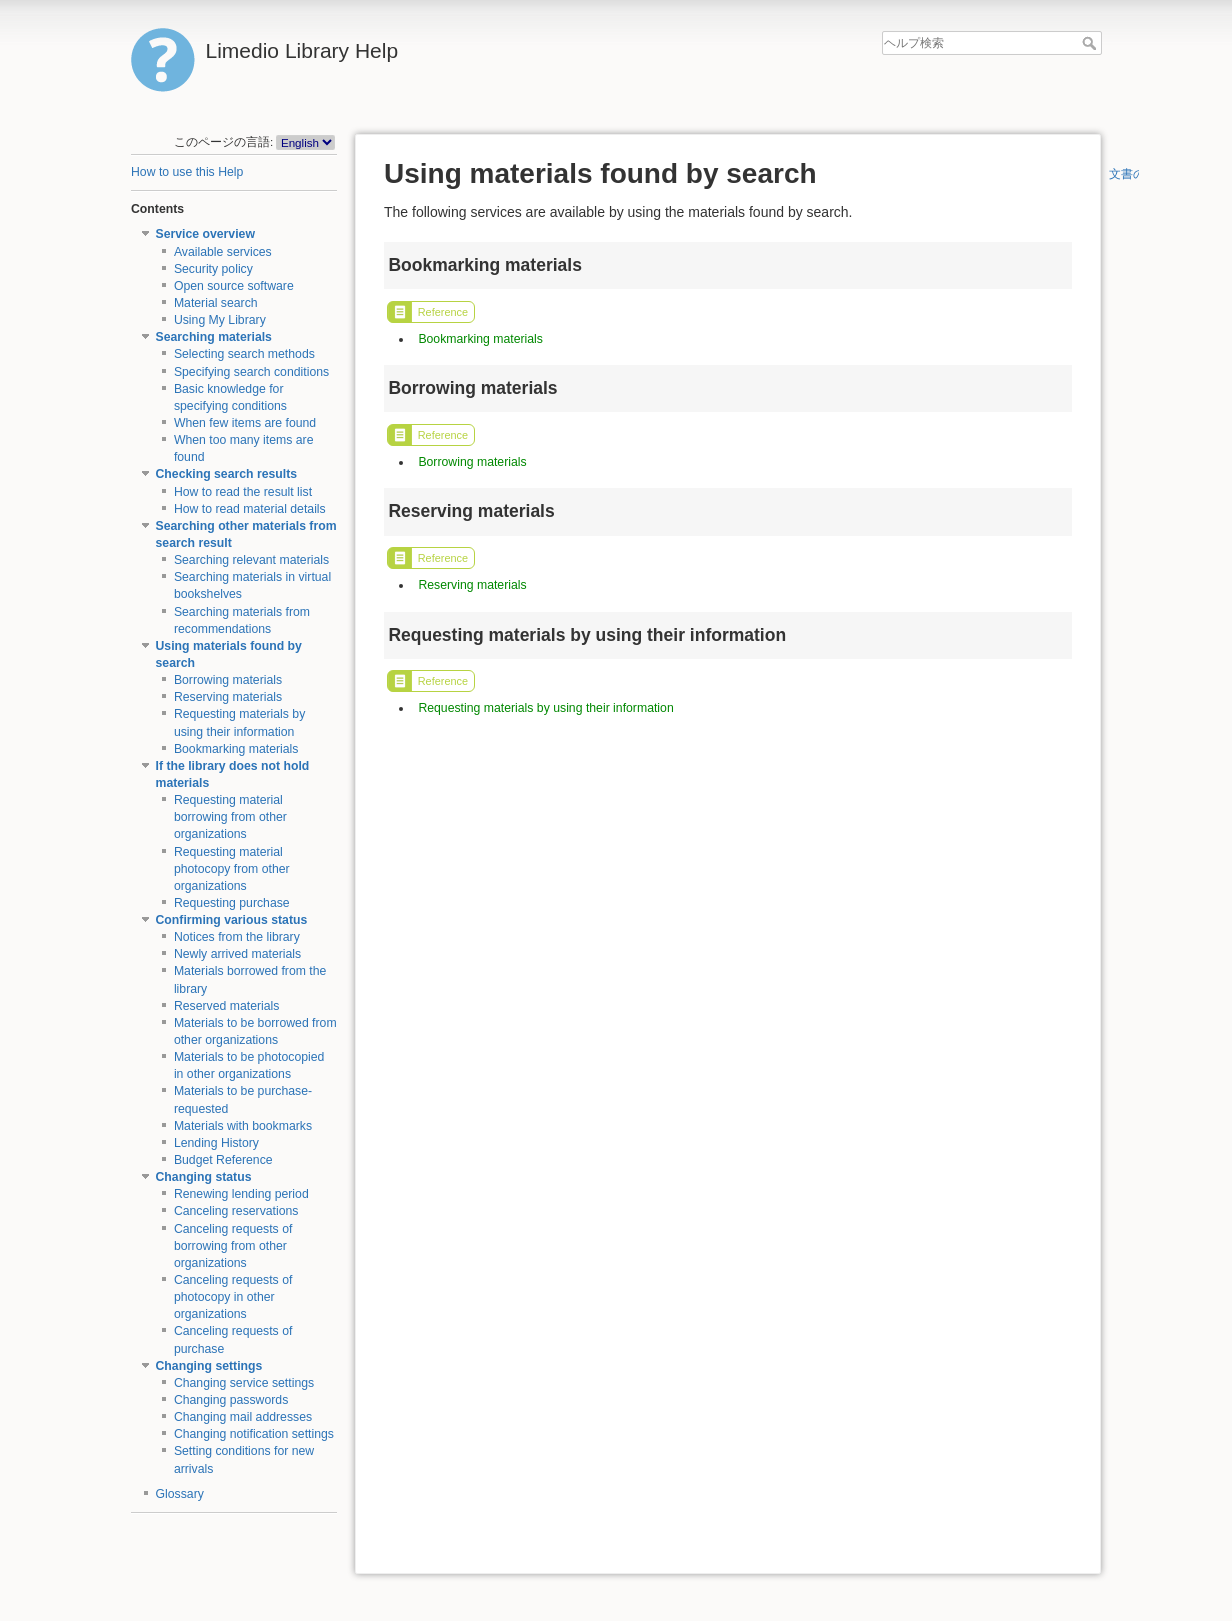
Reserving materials (228, 697)
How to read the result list (243, 492)
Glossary (180, 1494)
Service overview (205, 234)
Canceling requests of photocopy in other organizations (233, 1297)
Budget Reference (223, 1160)
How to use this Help (187, 172)
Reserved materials (227, 1006)
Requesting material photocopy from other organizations (232, 869)
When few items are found (245, 423)
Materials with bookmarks (243, 1126)
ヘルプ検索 (1091, 43)
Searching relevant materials (251, 560)
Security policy (213, 269)
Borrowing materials (228, 680)
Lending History (216, 1143)
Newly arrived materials (237, 954)
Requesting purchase (232, 903)
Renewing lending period (241, 1194)
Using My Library (220, 320)
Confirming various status (232, 920)
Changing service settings (244, 1383)
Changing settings (209, 1366)
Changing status (204, 1177)
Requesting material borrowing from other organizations (230, 817)
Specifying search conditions (251, 372)
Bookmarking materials (236, 749)
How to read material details (250, 509)
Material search (216, 303)
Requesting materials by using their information (545, 708)
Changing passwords (231, 1400)
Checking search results (227, 474)
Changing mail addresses (243, 1417)
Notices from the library (237, 937)
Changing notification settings (254, 1434)
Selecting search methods (244, 354)
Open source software (234, 286)
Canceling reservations (236, 1211)
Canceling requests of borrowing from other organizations (233, 1246)
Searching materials (214, 337)
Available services (223, 252)
